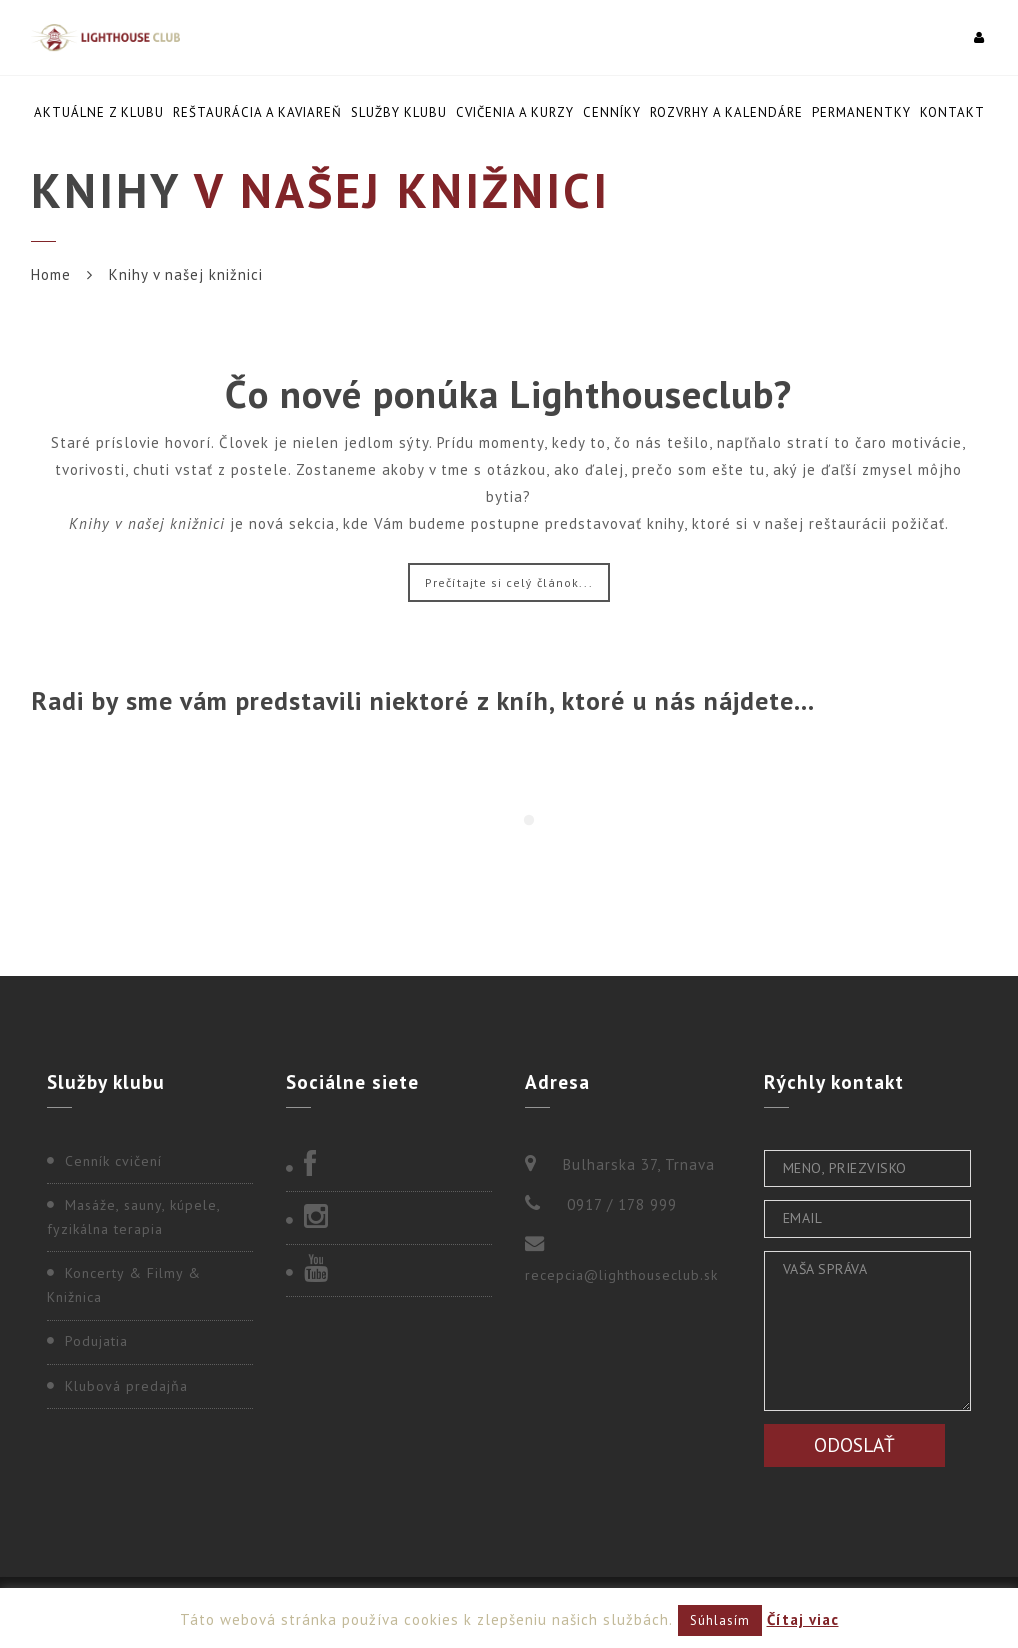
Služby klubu (399, 112)
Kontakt (952, 112)
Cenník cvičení (113, 1161)
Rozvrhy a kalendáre (726, 112)
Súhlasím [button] (720, 1620)
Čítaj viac (803, 1619)
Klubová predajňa (126, 1386)
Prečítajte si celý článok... (509, 582)
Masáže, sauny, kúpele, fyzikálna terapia (133, 1217)
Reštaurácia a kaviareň (257, 112)
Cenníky (612, 112)
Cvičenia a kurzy (515, 112)
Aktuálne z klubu (99, 112)
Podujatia (96, 1341)
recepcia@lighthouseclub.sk (621, 1275)
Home (51, 274)
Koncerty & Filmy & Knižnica (124, 1285)
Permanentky (861, 112)
